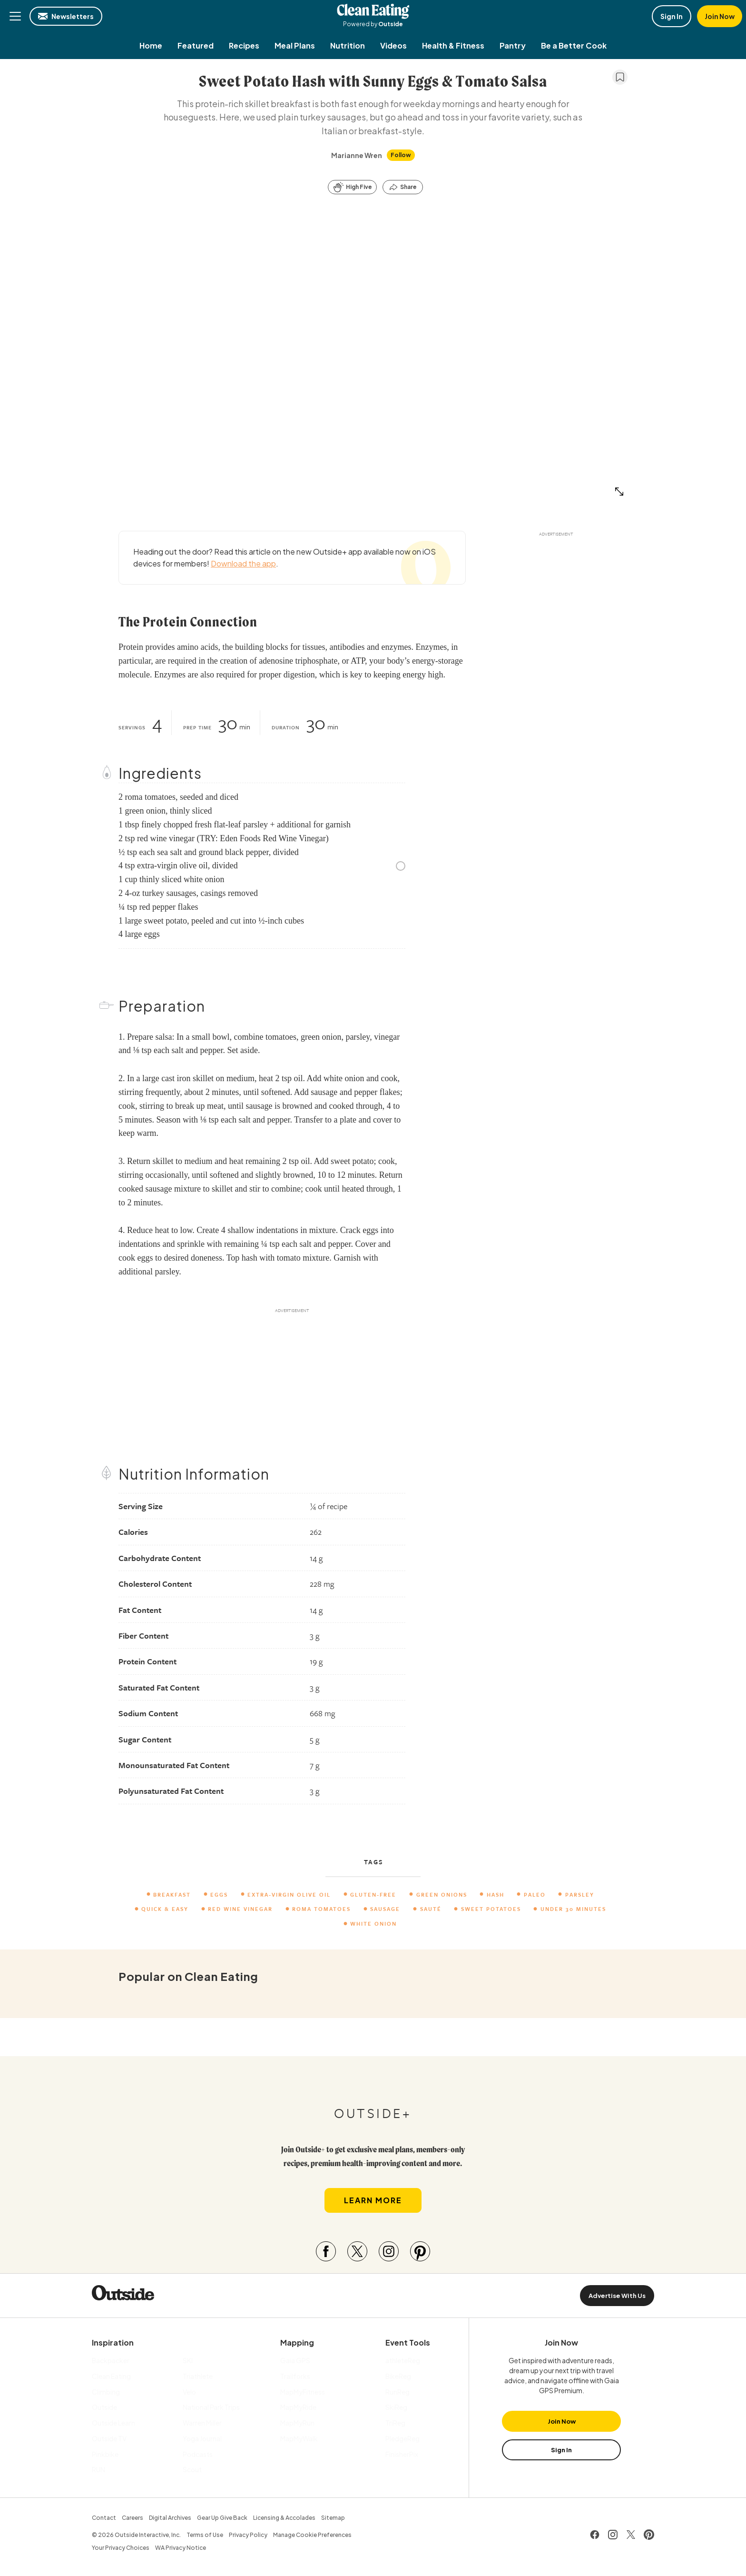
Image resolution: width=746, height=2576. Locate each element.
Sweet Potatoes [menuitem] (491, 1909)
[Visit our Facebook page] (326, 2254)
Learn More (373, 2203)
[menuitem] (151, 45)
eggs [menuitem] (219, 1895)
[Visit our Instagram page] (389, 2254)
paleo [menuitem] (535, 1895)
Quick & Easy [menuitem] (165, 1909)
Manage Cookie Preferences (312, 2537)
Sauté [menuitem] (431, 1909)
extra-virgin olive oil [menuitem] (289, 1895)
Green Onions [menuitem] (441, 1895)
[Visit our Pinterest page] (420, 2254)
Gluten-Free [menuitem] (374, 1895)
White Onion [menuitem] (374, 1924)
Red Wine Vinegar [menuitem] (240, 1909)
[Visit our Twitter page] (357, 2254)
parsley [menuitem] (579, 1895)
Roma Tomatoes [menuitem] (322, 1909)
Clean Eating (373, 11)
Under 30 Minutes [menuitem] (573, 1909)
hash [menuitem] (495, 1895)
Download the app (243, 563)
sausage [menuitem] (386, 1909)
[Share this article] (403, 187)
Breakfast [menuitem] (172, 1895)
